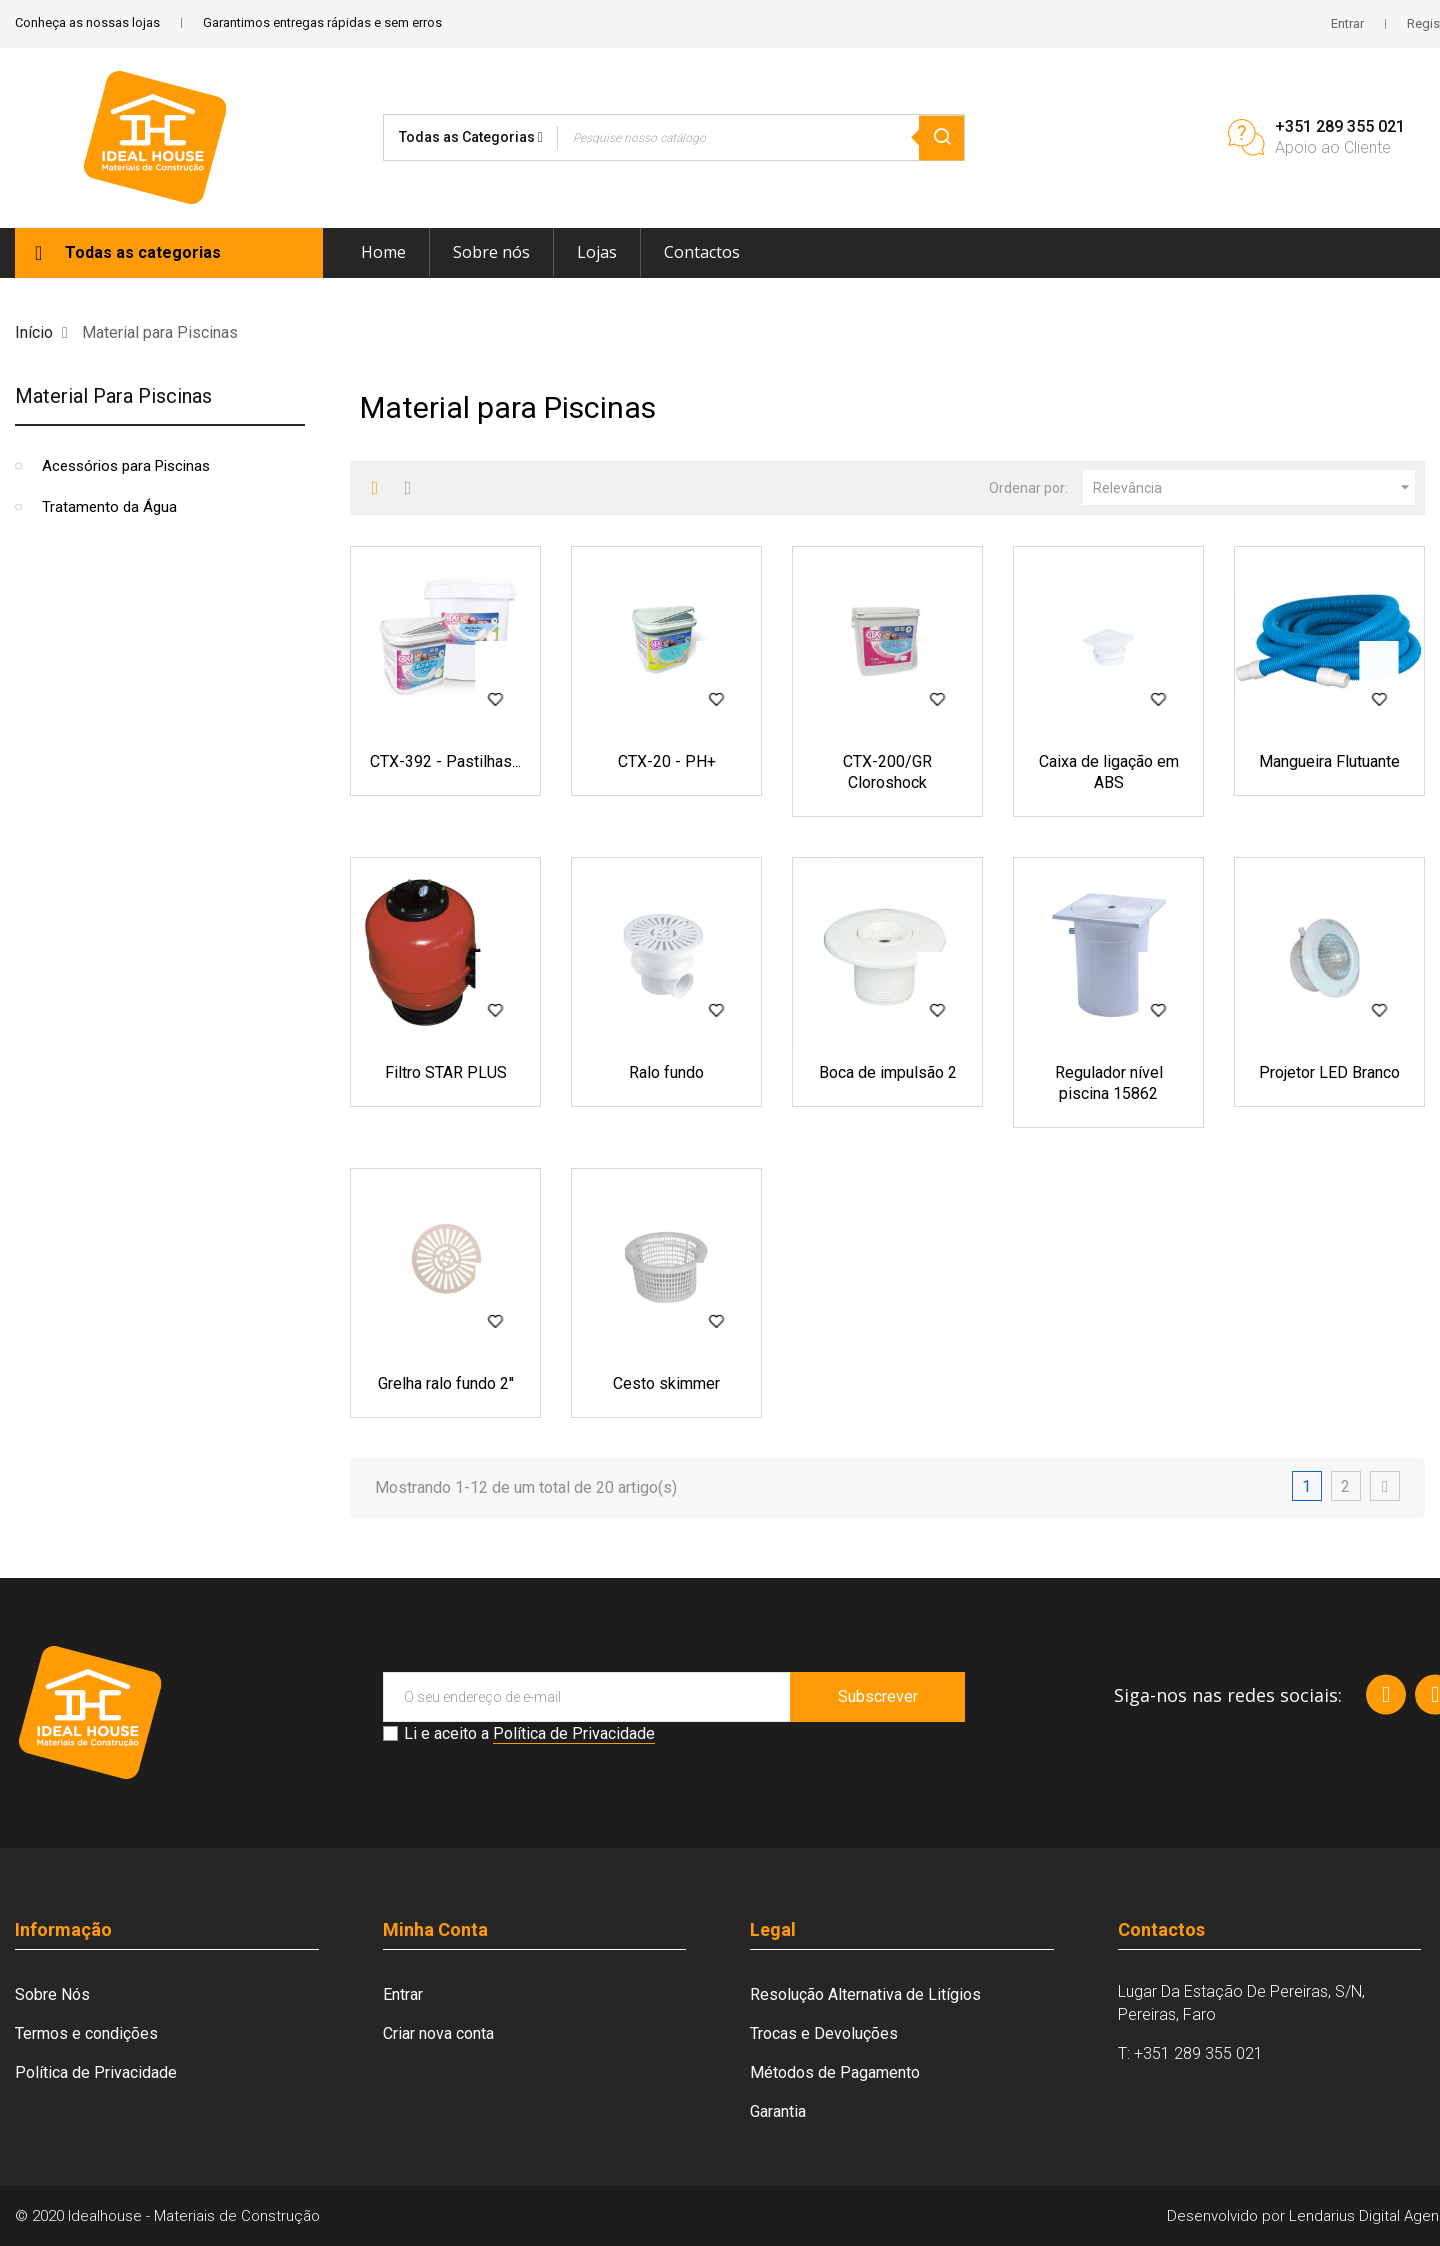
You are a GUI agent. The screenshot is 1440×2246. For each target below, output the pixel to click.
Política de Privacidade (574, 1733)
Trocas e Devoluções (824, 2033)
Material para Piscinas (113, 396)
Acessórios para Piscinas (126, 466)
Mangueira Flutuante (1329, 761)
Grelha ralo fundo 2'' (446, 1383)
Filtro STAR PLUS (446, 1072)
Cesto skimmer (666, 1383)
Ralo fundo (666, 1072)
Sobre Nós (52, 1994)
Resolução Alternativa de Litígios (865, 1994)
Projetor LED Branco (1329, 1072)
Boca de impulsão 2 (888, 1072)
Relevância (1254, 488)
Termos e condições (86, 2033)
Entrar (403, 1994)
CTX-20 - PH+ (667, 761)
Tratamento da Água (109, 507)
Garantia (778, 2111)
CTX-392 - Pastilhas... (445, 761)
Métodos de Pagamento (835, 2072)
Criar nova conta (438, 2033)
